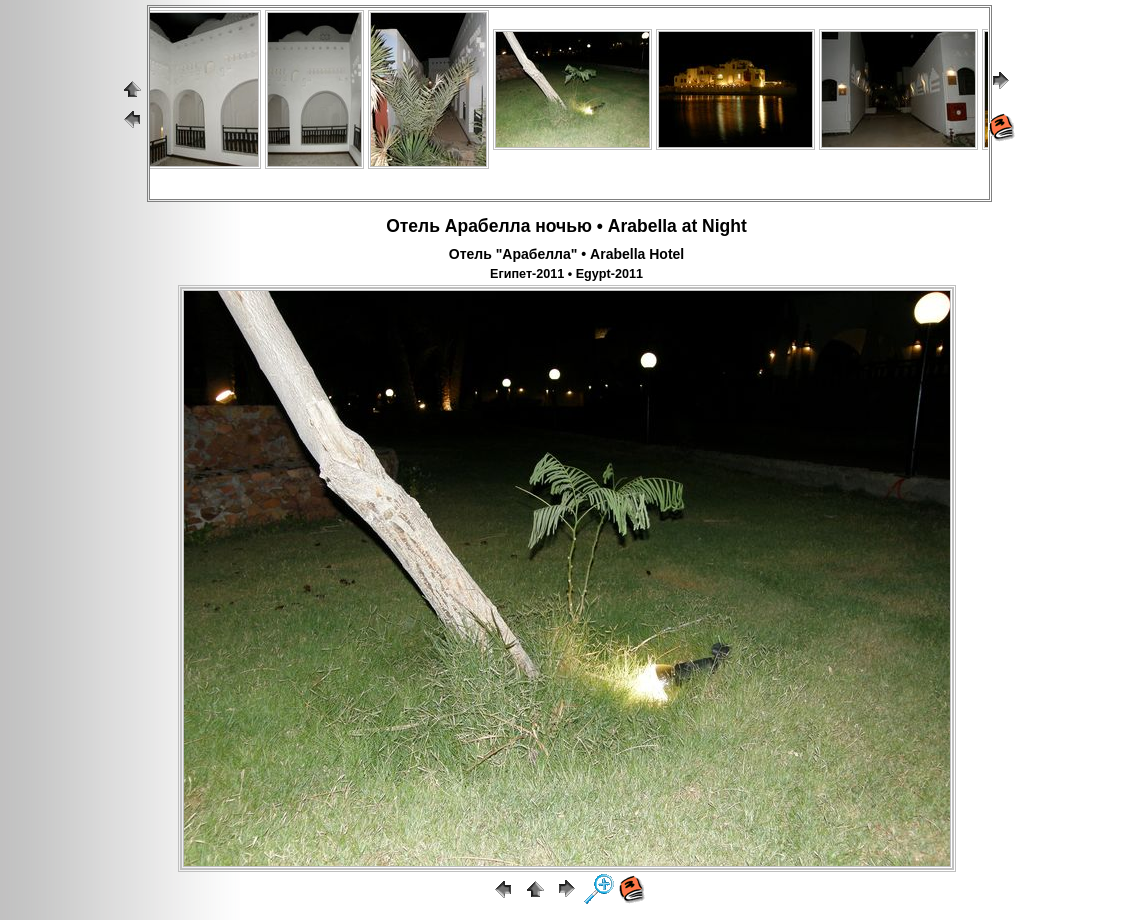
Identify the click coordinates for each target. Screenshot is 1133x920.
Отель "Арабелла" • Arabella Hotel (566, 254)
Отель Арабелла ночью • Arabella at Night (566, 226)
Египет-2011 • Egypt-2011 (566, 274)
